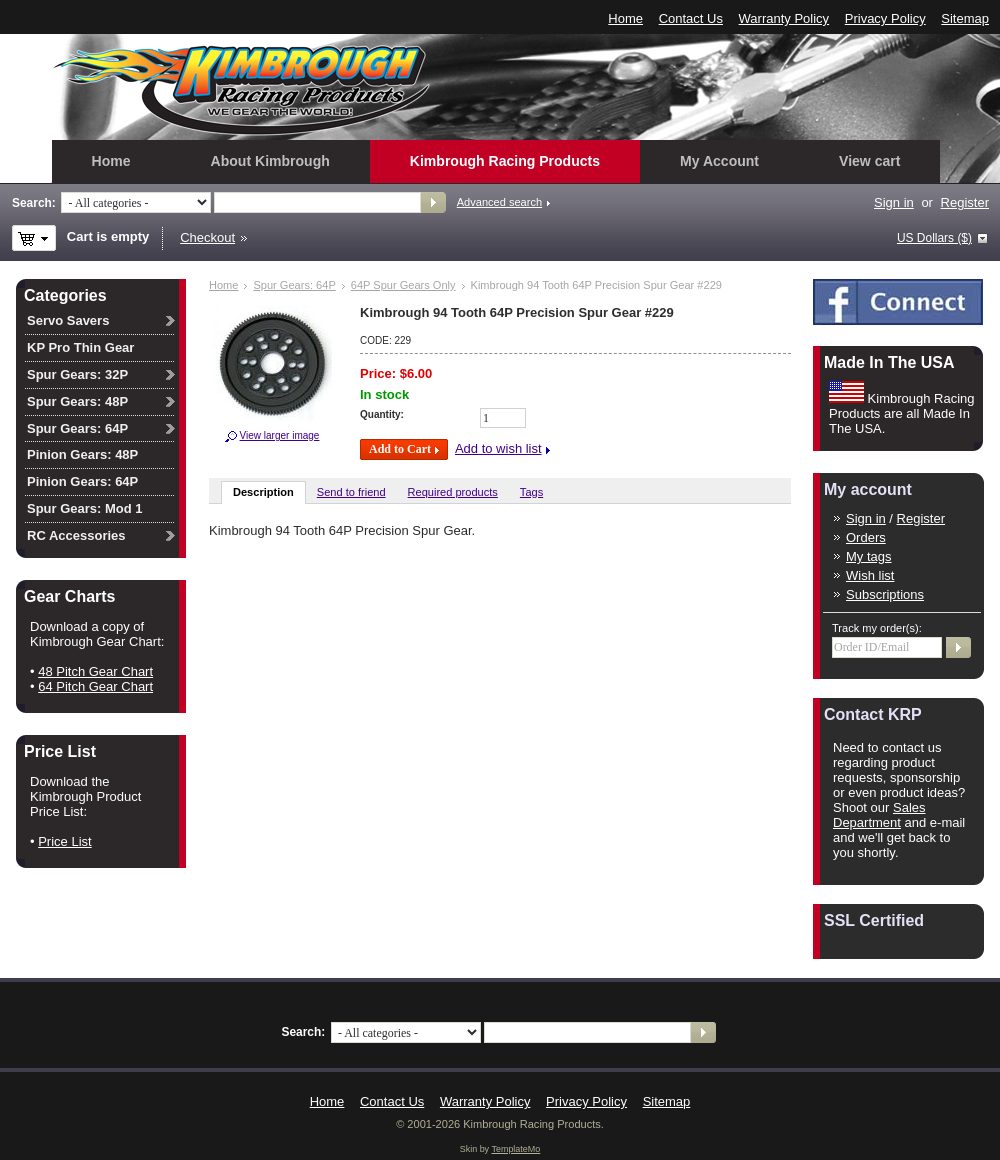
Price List (64, 841)
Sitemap (965, 18)
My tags (869, 556)
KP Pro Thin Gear (80, 347)
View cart (869, 161)
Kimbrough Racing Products (505, 161)
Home (625, 18)
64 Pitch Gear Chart (95, 686)
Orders (866, 537)
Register (965, 202)
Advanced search (499, 202)
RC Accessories (76, 535)
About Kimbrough (270, 161)
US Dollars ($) (934, 238)
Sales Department (879, 815)
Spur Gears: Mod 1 (85, 508)
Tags (531, 492)
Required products (453, 492)
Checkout (207, 237)
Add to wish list (498, 448)
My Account (719, 161)
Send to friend (351, 492)
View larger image (280, 435)
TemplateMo (515, 1149)
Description (263, 492)
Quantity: (382, 414)
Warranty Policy (784, 18)
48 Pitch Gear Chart (95, 671)
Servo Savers (68, 320)
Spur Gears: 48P (77, 401)
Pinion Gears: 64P (82, 481)
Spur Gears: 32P (77, 374)
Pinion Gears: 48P (82, 454)
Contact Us (691, 18)
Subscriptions (885, 594)
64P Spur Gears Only (403, 285)
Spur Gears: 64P (294, 285)
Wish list (870, 575)
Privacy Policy (885, 18)
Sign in (894, 202)
